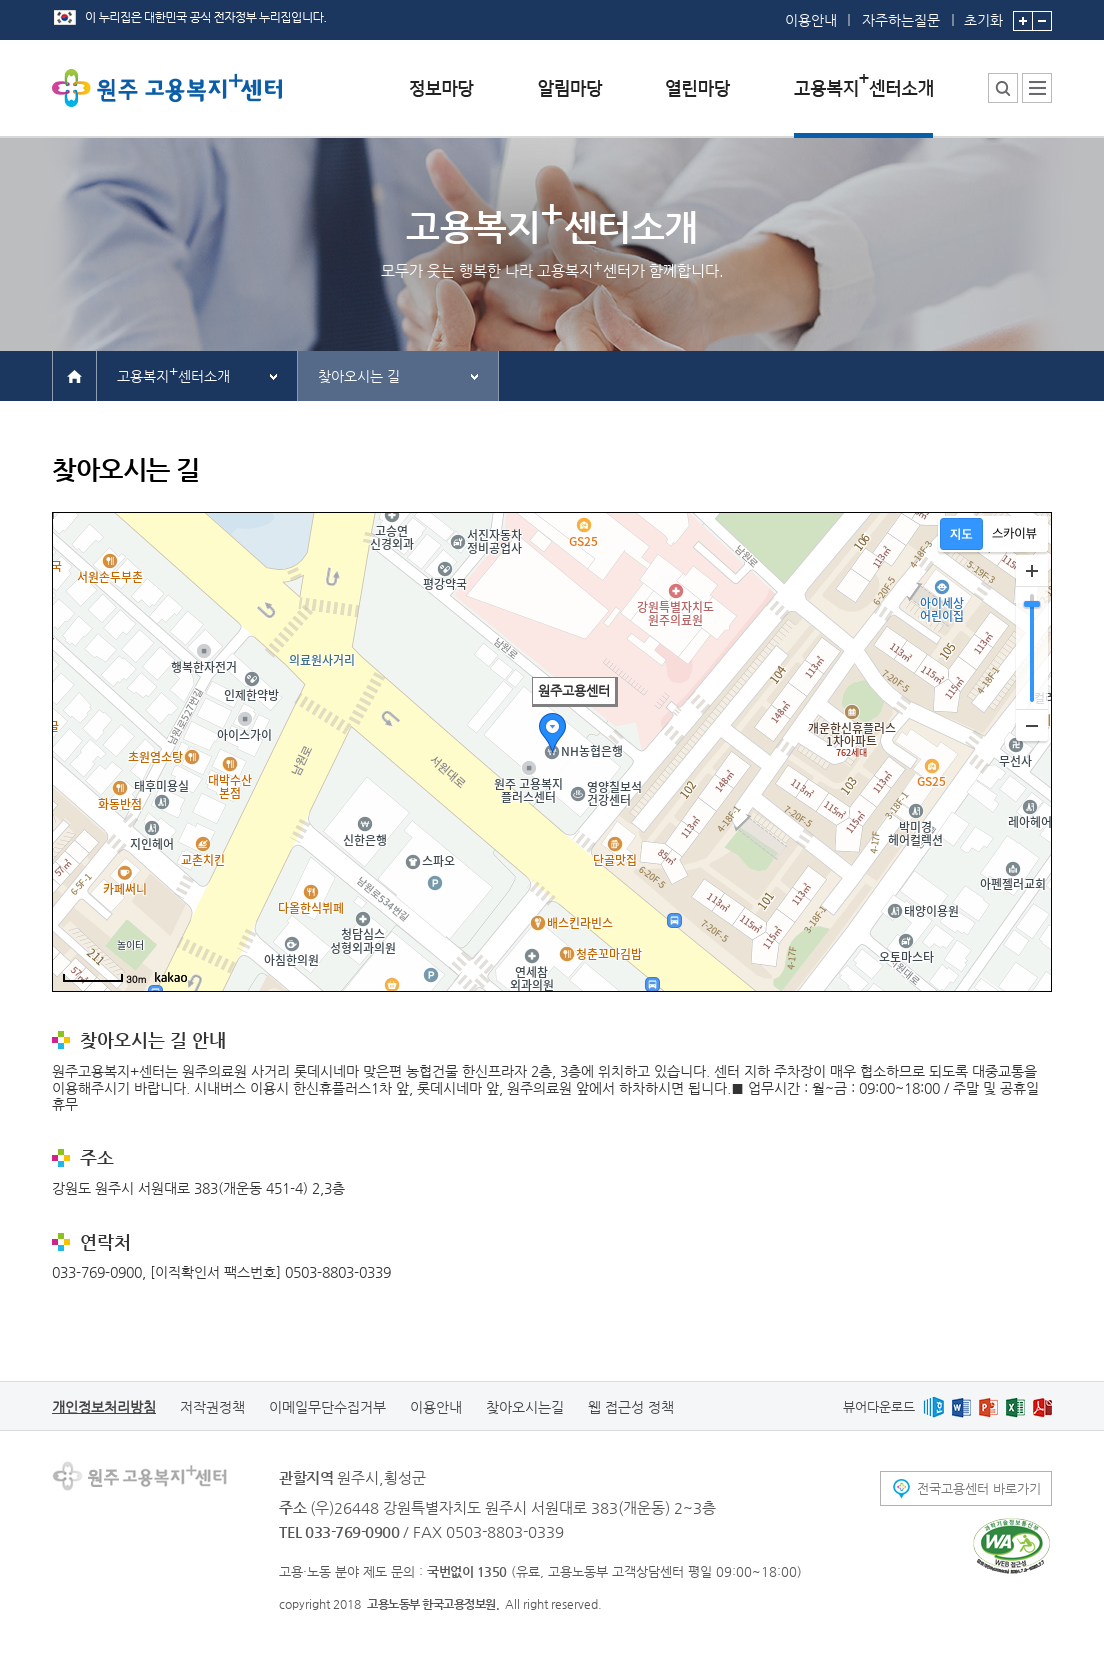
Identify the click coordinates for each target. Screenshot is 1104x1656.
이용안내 (811, 20)
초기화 (983, 14)
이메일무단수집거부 (327, 1407)
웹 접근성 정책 (631, 1407)
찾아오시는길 (525, 1407)
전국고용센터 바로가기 (979, 1488)
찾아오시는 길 (359, 376)
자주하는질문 (901, 20)
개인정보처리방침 (104, 1407)
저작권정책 (212, 1407)
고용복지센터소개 (173, 373)
